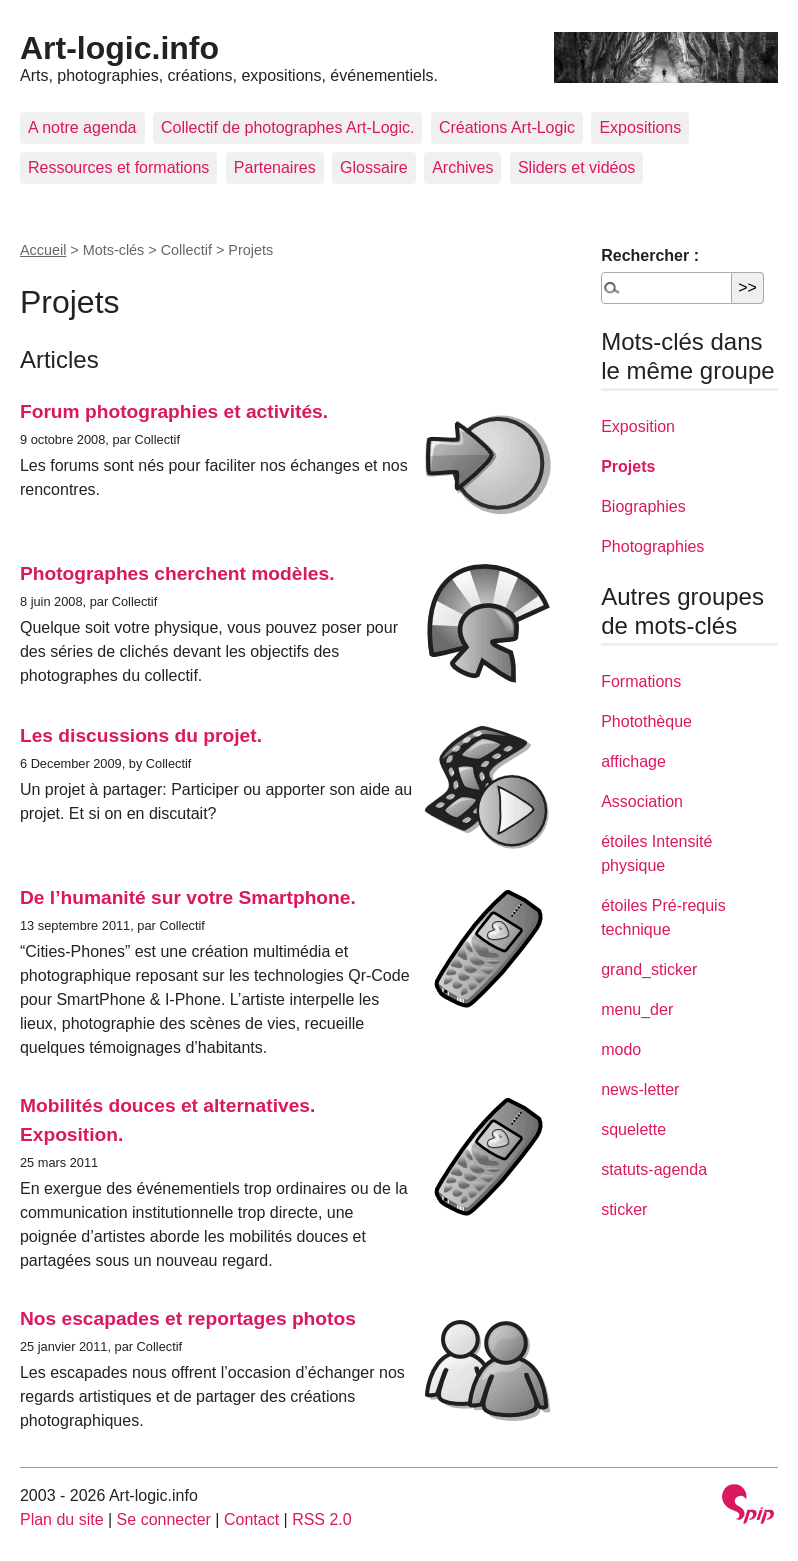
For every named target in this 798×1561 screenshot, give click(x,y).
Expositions (640, 127)
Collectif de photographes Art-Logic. (287, 127)
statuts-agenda (654, 1169)
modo (621, 1049)
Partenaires (275, 167)
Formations (641, 681)
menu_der (637, 1009)
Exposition (638, 426)
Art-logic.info (119, 48)
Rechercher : (650, 255)
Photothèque (646, 721)
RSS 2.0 (322, 1519)
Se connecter (164, 1519)
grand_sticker (649, 969)
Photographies (652, 546)
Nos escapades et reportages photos (188, 1318)
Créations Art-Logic (507, 127)
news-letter (640, 1089)
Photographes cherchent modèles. (177, 573)
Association (642, 801)
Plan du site (62, 1519)
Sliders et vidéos (576, 167)
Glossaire (374, 167)
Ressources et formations (118, 167)
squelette (633, 1129)
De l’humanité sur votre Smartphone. (188, 897)
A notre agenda (82, 127)
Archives (462, 167)
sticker (624, 1209)
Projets (628, 466)
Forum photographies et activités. (174, 411)
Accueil (43, 250)
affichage (633, 761)
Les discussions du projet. (141, 735)
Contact (251, 1519)
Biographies (643, 506)
